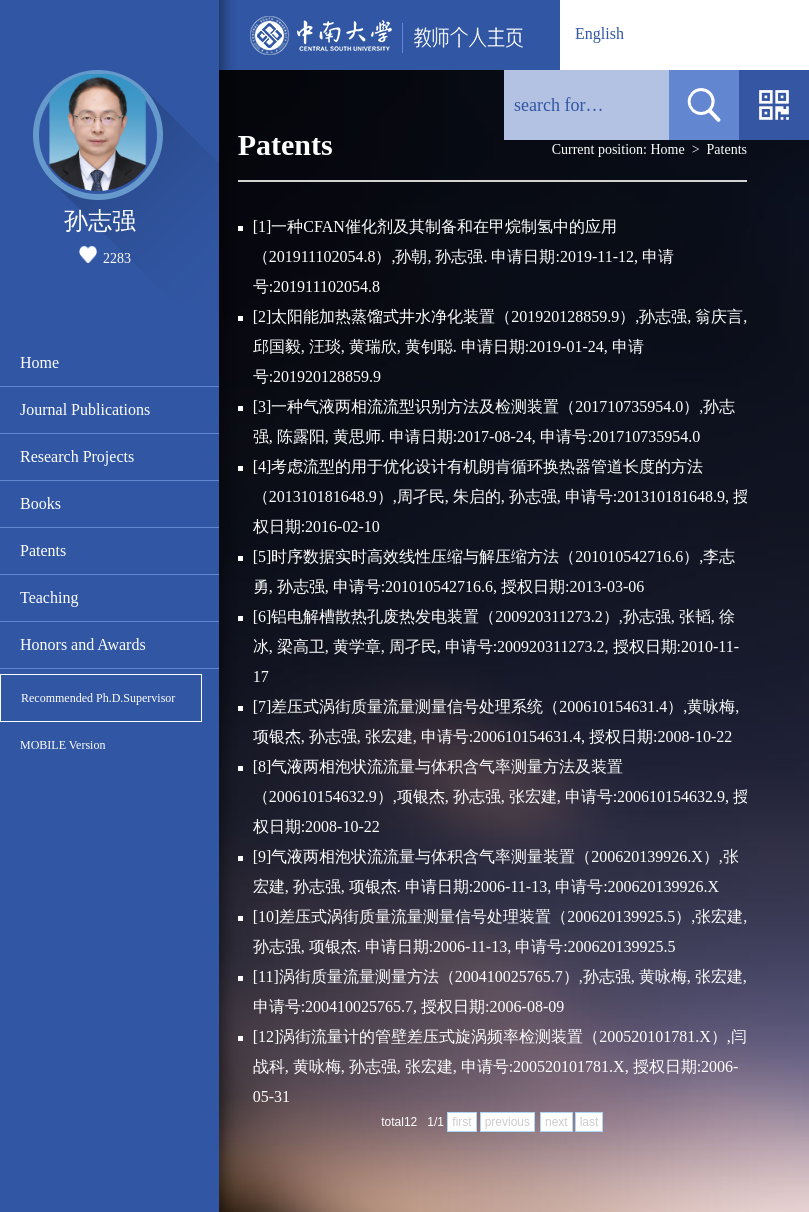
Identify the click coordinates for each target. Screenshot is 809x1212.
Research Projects (77, 456)
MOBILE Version (62, 745)
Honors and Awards (83, 644)
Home (39, 362)
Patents (43, 550)
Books (40, 503)
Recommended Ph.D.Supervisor (98, 698)
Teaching (49, 597)
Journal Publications (85, 409)
